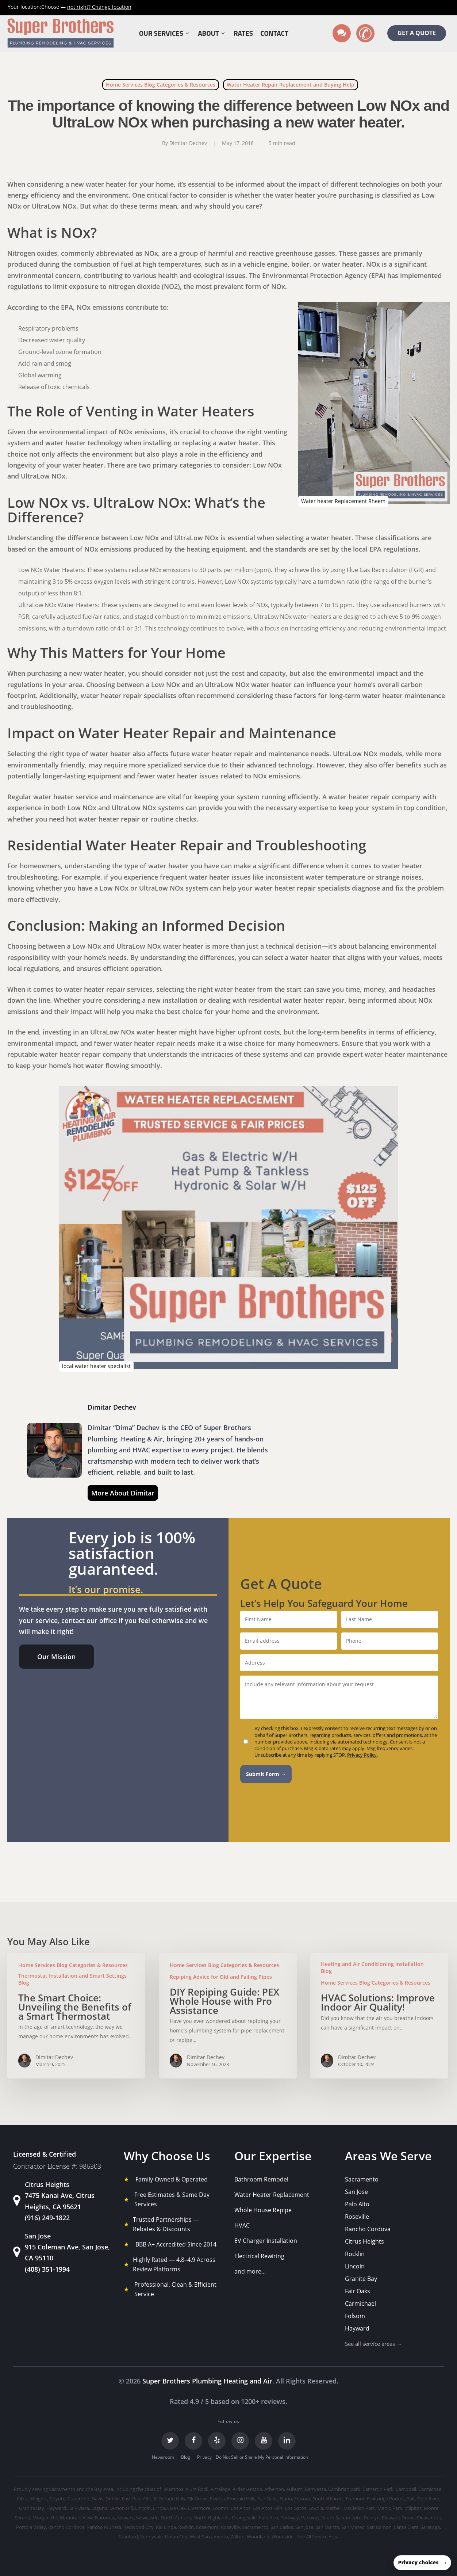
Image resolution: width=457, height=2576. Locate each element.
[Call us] (365, 33)
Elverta (217, 2498)
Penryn (372, 2517)
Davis (97, 2498)
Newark (125, 2517)
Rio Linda (166, 2527)
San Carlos (281, 2527)
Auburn (294, 2489)
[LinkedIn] (287, 2441)
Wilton (237, 2536)
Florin (286, 2498)
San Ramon (379, 2527)
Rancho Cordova (368, 2229)
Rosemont (207, 2527)
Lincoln (355, 2266)
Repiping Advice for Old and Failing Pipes (221, 1976)
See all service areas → (373, 2343)
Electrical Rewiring (259, 2256)
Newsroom (163, 2457)
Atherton (274, 2489)
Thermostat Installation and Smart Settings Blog (72, 1979)
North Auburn (176, 2517)
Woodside (282, 2536)
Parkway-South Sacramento (331, 2517)
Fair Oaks (357, 2291)
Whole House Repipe (263, 2210)
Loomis (220, 2508)
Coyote (57, 2498)
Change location (99, 6)
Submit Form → (266, 1774)
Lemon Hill (121, 2508)
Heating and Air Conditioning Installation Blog (372, 1967)
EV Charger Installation (265, 2241)
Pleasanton (429, 2517)
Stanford (128, 2536)
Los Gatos (295, 2508)
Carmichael (360, 2303)
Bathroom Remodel (261, 2179)
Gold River (428, 2498)
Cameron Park (377, 2489)
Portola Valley (31, 2527)
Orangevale (244, 2517)
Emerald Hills (241, 2498)
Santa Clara (406, 2527)
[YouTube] (263, 2441)
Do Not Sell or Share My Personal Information (262, 2457)
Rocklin (355, 2254)
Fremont (355, 2498)
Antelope (220, 2489)
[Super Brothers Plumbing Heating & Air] (60, 33)
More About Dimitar (122, 1493)
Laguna (99, 2508)
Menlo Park (389, 2508)
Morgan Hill (45, 2517)
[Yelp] (217, 2441)
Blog (185, 2457)
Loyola (315, 2508)
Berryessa (315, 2489)
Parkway (289, 2517)
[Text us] (342, 33)
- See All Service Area (316, 2536)
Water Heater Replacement (271, 2195)
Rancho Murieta (104, 2527)
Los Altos (240, 2508)
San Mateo (353, 2527)
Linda (159, 2508)
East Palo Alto (136, 2498)
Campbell (406, 2489)
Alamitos (173, 2489)
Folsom (355, 2316)
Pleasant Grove (398, 2517)
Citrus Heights (364, 2241)
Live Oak (176, 2508)
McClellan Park (359, 2508)
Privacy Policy (362, 1755)
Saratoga (430, 2527)
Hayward (357, 2328)
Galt (410, 2498)
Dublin (112, 2498)
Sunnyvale (151, 2536)
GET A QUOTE (417, 33)
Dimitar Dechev (188, 143)
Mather (333, 2508)
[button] (56, 1657)
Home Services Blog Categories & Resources (160, 84)
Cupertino (78, 2498)
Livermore (199, 2508)
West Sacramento (209, 2536)
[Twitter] (170, 2441)
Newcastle (147, 2517)
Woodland (258, 2536)
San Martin (327, 2527)
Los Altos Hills (268, 2508)
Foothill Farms (327, 2498)
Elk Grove (197, 2498)
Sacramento (362, 2179)
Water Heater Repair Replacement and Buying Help (290, 84)
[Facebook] (193, 2441)
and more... (250, 2271)
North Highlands (211, 2517)
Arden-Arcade (247, 2489)
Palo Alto (357, 2204)
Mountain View (76, 2517)
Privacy (204, 2457)
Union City (176, 2536)
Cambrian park (344, 2489)
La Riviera (78, 2508)
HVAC (242, 2225)
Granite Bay (361, 2279)
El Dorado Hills (169, 2498)
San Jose (356, 2192)
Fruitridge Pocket (385, 2498)
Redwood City (138, 2527)
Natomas (105, 2517)
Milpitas (413, 2508)
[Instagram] (240, 2441)
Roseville (357, 2217)
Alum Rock (196, 2489)
